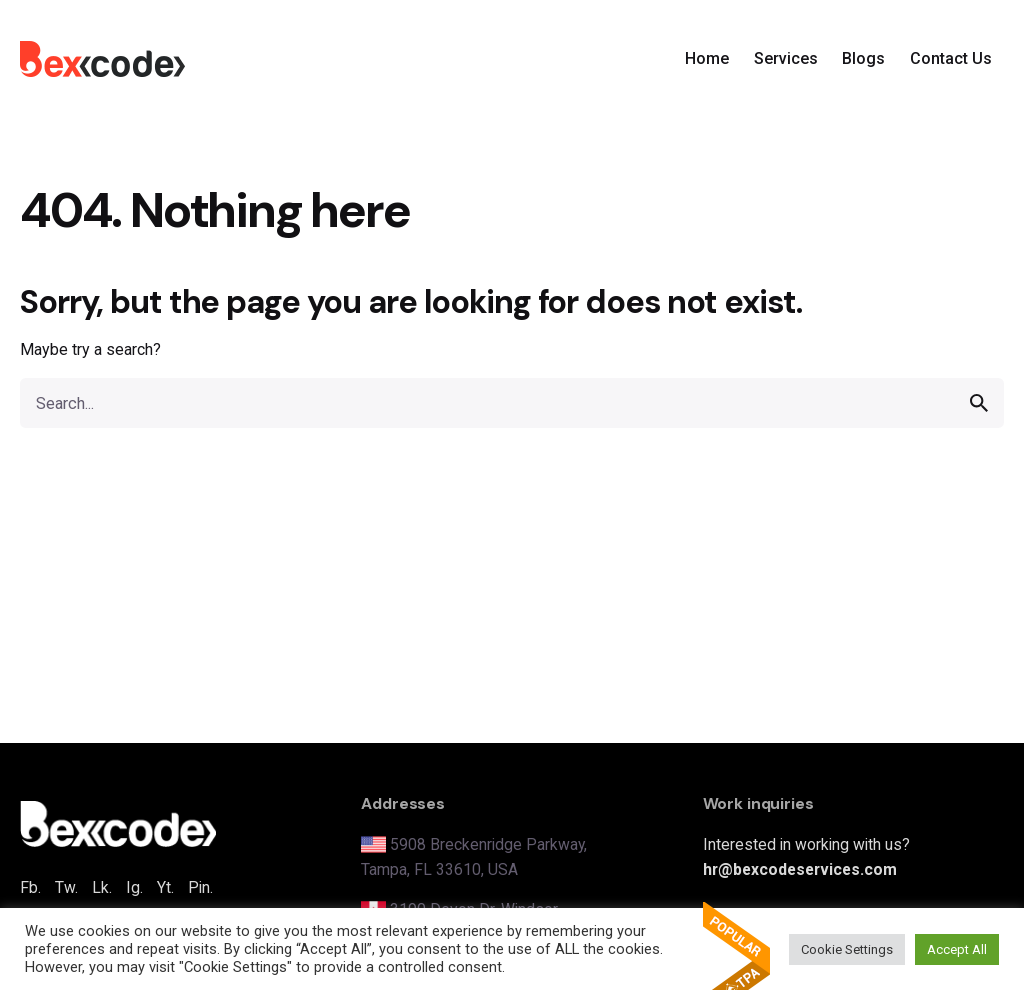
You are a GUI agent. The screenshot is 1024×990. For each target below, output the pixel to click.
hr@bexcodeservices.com (800, 869)
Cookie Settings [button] (847, 949)
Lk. (102, 887)
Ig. (134, 887)
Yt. (165, 887)
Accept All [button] (957, 949)
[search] (979, 403)
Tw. (66, 887)
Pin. (200, 887)
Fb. (30, 887)
